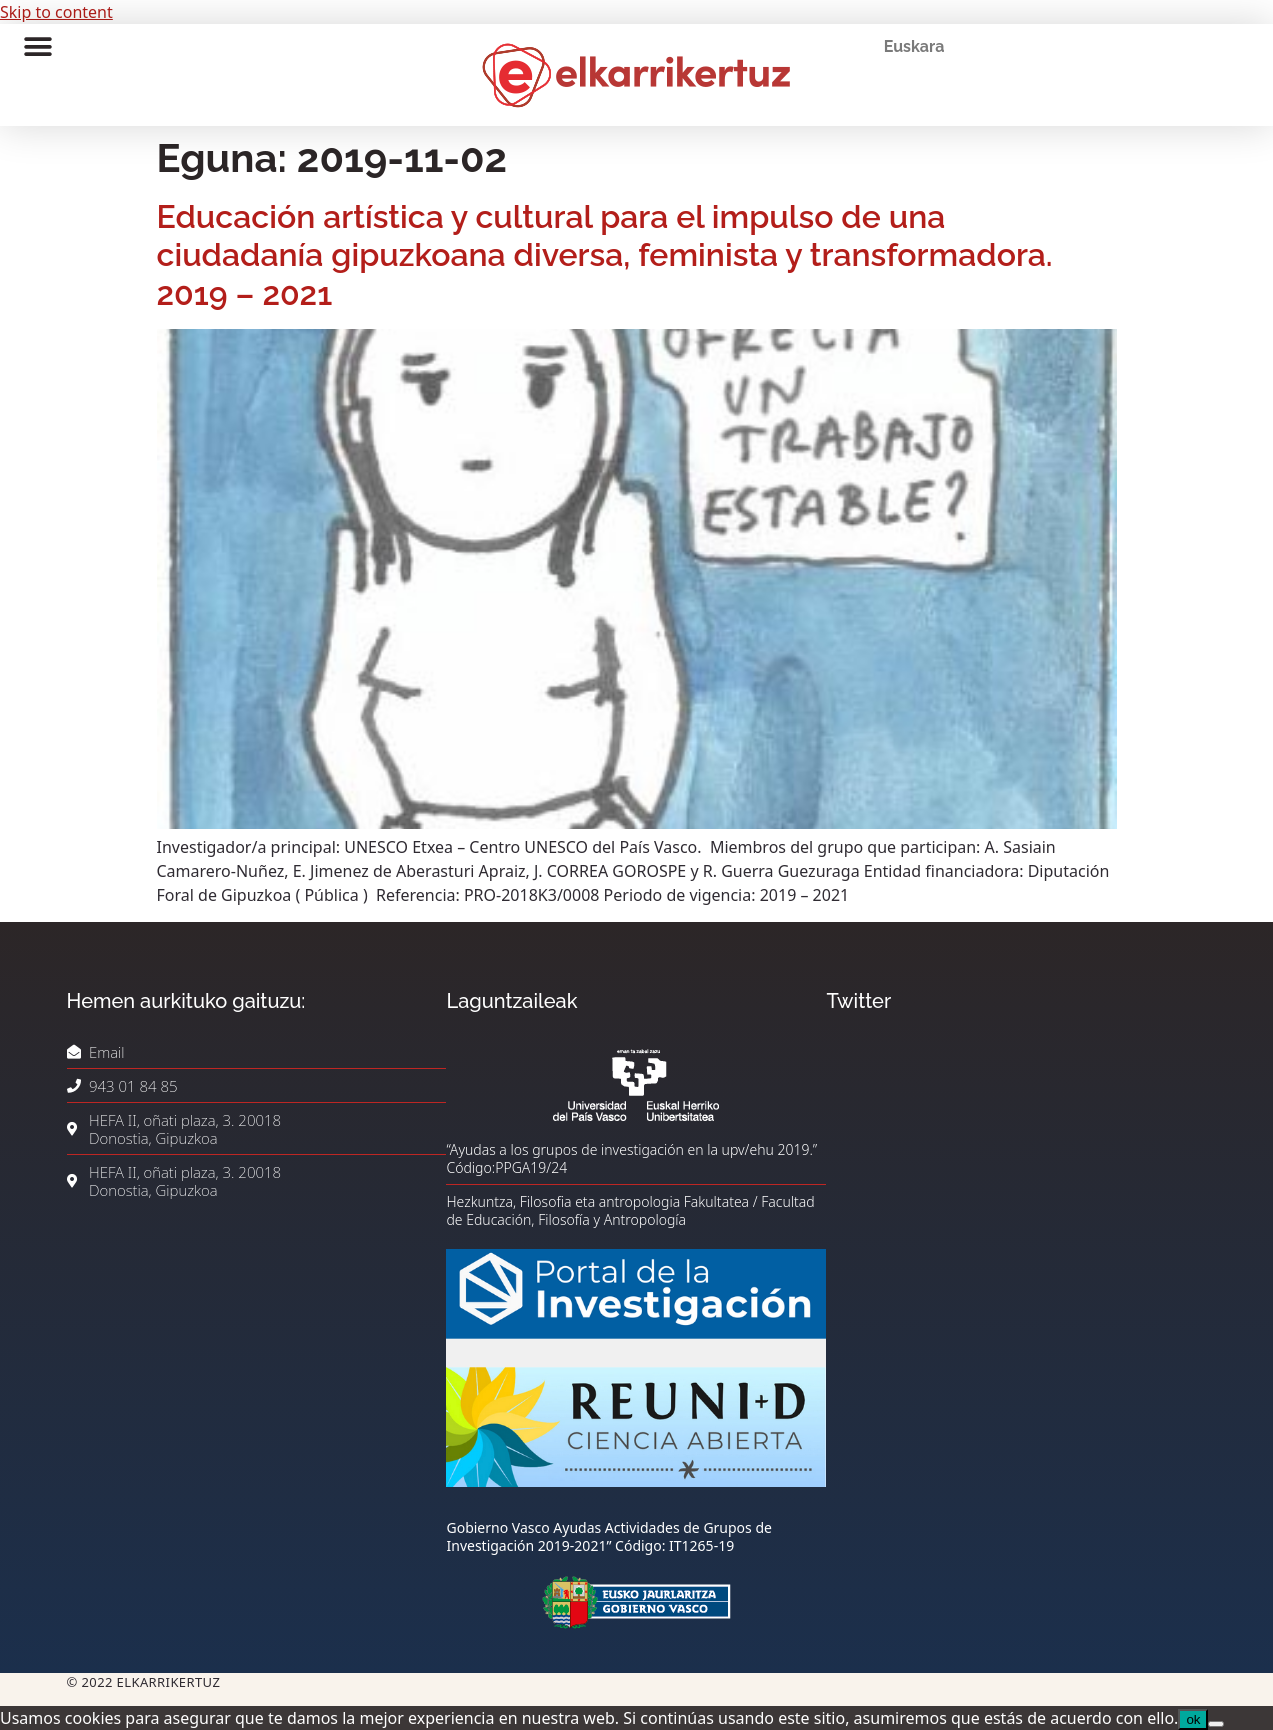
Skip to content (56, 12)
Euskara (914, 46)
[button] (37, 46)
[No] (1216, 1724)
